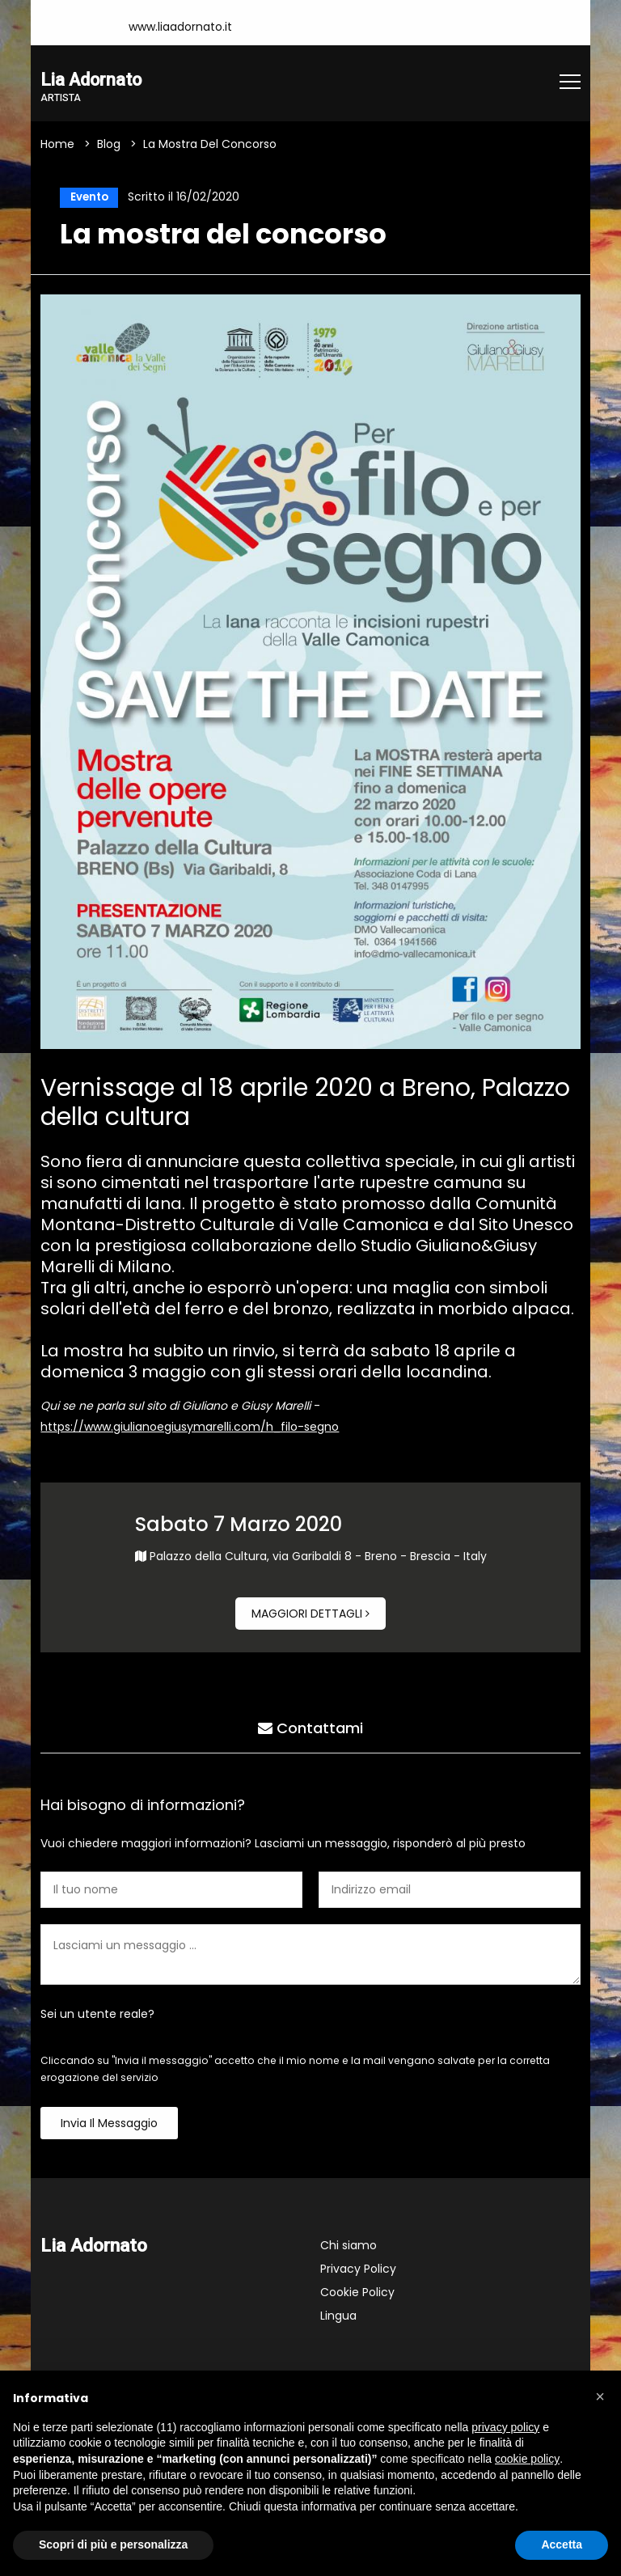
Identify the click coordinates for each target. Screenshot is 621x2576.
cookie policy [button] (527, 2458)
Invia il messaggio (109, 2125)
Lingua (338, 2318)
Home (57, 144)
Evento (86, 198)
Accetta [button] (561, 2544)
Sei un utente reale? (97, 2016)
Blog (108, 144)
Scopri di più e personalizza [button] (113, 2544)
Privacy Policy (358, 2271)
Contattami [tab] (310, 1728)
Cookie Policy (357, 2294)
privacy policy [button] (505, 2427)
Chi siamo (348, 2248)
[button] (600, 2396)
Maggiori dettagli (310, 1616)
